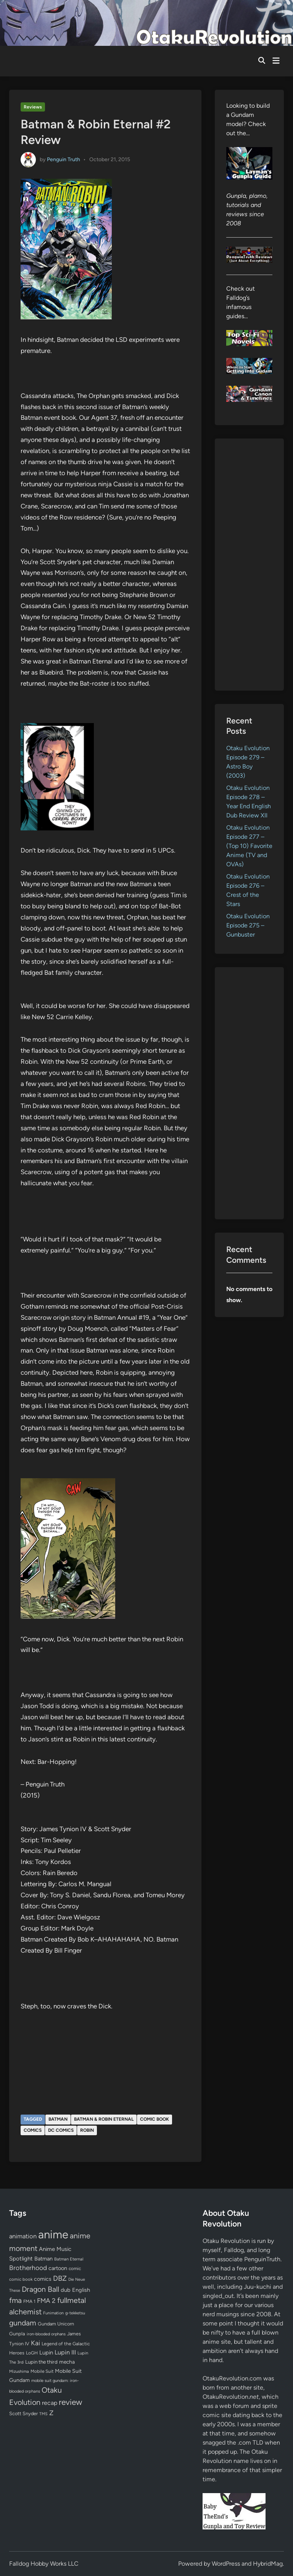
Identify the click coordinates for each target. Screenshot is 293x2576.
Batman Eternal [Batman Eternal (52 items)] (68, 2259)
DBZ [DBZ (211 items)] (60, 2278)
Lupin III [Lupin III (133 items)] (65, 2352)
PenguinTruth (262, 2259)
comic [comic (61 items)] (75, 2268)
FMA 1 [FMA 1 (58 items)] (29, 2301)
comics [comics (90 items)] (43, 2279)
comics (33, 2130)
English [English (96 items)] (81, 2289)
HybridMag (268, 2563)
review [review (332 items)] (70, 2402)
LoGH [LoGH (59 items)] (32, 2353)
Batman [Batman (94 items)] (43, 2258)
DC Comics (61, 2130)
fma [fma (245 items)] (15, 2300)
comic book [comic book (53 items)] (20, 2279)
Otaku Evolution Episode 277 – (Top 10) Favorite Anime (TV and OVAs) (249, 846)
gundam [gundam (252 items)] (22, 2322)
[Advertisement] (249, 564)
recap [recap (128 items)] (49, 2402)
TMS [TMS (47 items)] (43, 2413)
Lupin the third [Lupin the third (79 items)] (41, 2362)
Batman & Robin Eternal (104, 2119)
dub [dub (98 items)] (66, 2289)
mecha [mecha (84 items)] (67, 2362)
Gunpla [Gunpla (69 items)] (17, 2334)
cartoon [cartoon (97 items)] (57, 2268)
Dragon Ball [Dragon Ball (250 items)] (40, 2289)
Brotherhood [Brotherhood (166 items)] (28, 2268)
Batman (58, 2119)
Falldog (234, 2250)
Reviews (33, 107)
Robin (87, 2130)
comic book (154, 2119)
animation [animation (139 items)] (23, 2236)
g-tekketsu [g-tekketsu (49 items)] (75, 2313)
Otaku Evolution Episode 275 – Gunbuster (248, 925)
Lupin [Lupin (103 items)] (46, 2352)
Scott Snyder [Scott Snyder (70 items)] (23, 2413)
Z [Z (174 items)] (51, 2413)
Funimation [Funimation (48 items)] (53, 2313)
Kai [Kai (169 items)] (35, 2343)
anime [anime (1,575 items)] (53, 2234)
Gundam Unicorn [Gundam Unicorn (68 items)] (56, 2324)
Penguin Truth (63, 159)
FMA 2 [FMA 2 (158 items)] (46, 2300)
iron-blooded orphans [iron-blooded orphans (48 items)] (46, 2334)
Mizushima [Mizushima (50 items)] (19, 2371)
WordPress (226, 2563)
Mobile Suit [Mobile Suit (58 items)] (42, 2371)
